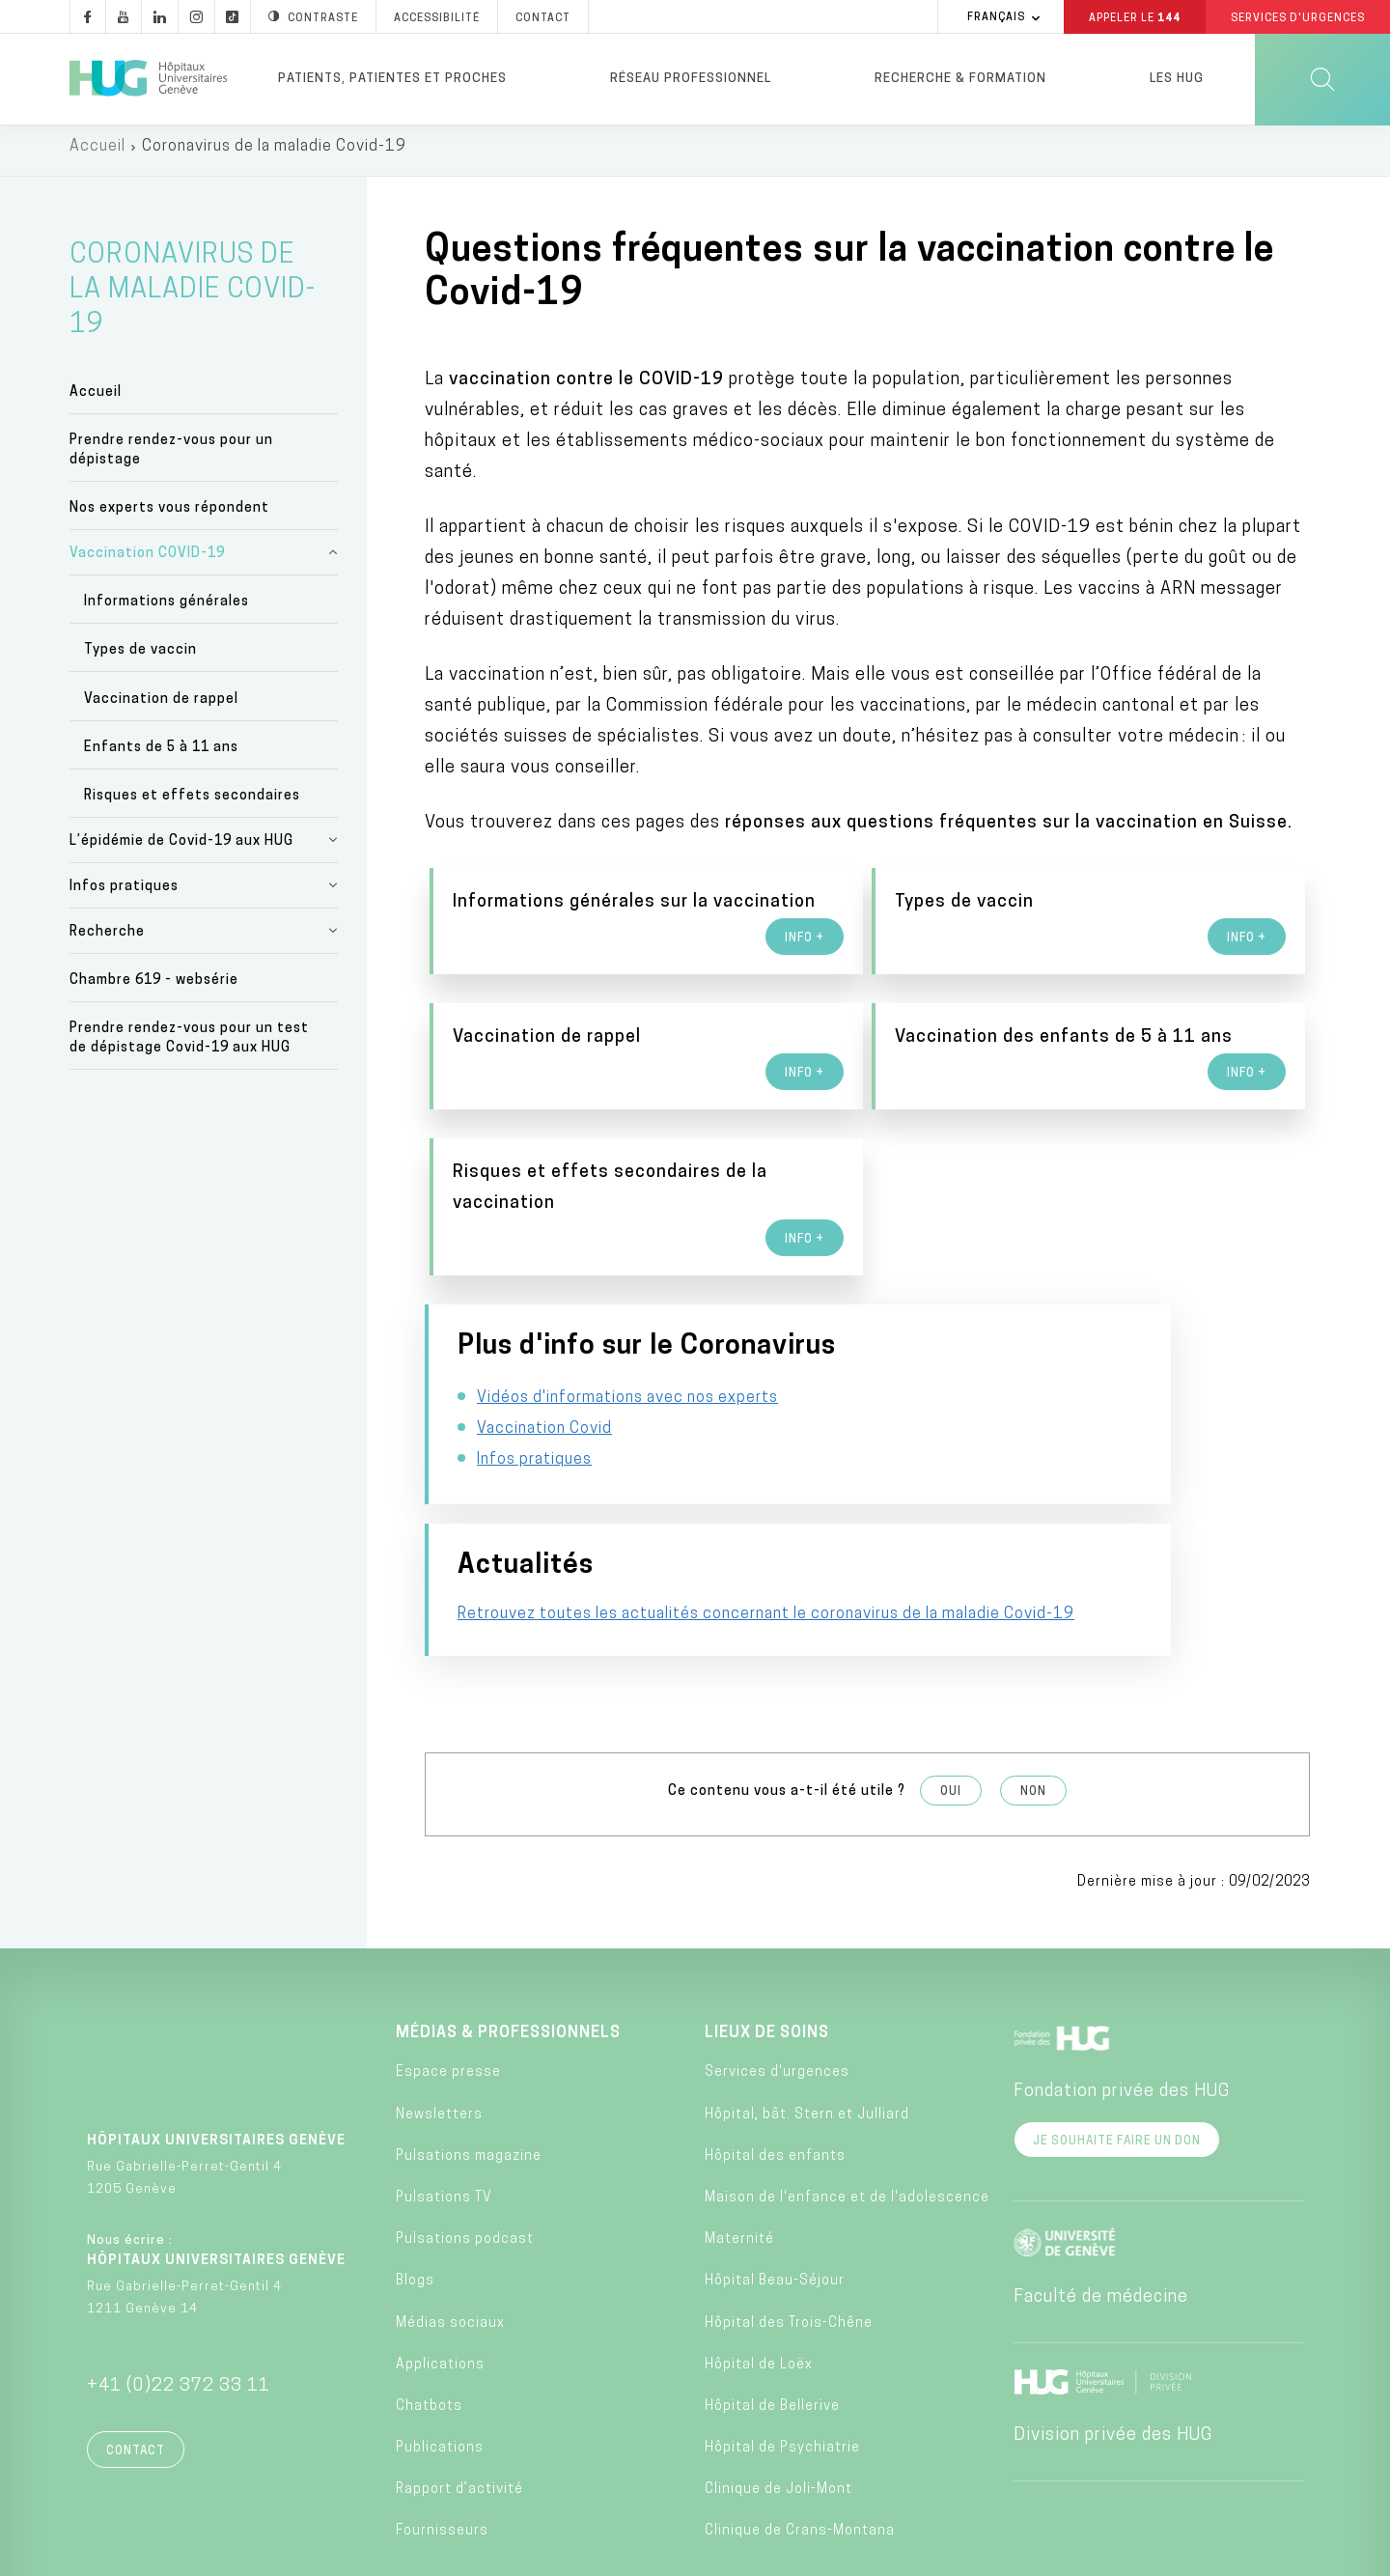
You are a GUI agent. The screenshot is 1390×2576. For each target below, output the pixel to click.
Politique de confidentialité (847, 2555)
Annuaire (541, 2555)
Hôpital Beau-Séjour (775, 2175)
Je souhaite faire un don (1117, 2035)
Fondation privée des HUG (1122, 1985)
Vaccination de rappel (161, 706)
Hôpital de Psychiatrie (782, 2342)
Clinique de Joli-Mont (778, 2383)
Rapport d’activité (459, 2383)
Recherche (107, 940)
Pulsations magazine (469, 2049)
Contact (135, 2345)
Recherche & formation (960, 78)
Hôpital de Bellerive (772, 2299)
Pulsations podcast (465, 2133)
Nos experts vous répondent (169, 516)
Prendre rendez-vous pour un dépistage (171, 458)
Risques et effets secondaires (192, 804)
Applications (440, 2258)
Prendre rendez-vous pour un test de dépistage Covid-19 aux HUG (189, 1046)
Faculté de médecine (1101, 2191)
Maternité (739, 2133)
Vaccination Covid (544, 1463)
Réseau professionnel (690, 78)
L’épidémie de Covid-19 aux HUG (181, 849)
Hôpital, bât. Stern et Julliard (807, 2008)
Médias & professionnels (508, 1927)
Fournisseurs (442, 2425)
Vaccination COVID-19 (147, 561)
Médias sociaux (450, 2216)
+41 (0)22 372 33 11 (178, 2280)
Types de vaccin (140, 658)
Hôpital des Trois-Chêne (789, 2216)
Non (1033, 1685)
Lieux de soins (767, 1927)
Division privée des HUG (1113, 2329)
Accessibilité (328, 2554)
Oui (950, 1685)
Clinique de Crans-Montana (800, 2425)
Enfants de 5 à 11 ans (161, 755)
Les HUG (1177, 78)
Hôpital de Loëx (759, 2258)
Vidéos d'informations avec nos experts (627, 1433)
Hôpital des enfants (775, 2049)
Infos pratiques (124, 894)
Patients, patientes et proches (392, 78)
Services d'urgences (777, 1966)
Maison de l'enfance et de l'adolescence (847, 2091)
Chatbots (429, 2299)
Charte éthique (664, 2555)
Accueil (97, 154)
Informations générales (166, 609)
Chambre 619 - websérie (154, 988)
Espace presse (448, 1966)
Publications (440, 2342)
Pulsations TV (444, 2091)
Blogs (415, 2175)
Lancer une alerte (1039, 2555)
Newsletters (439, 2008)
